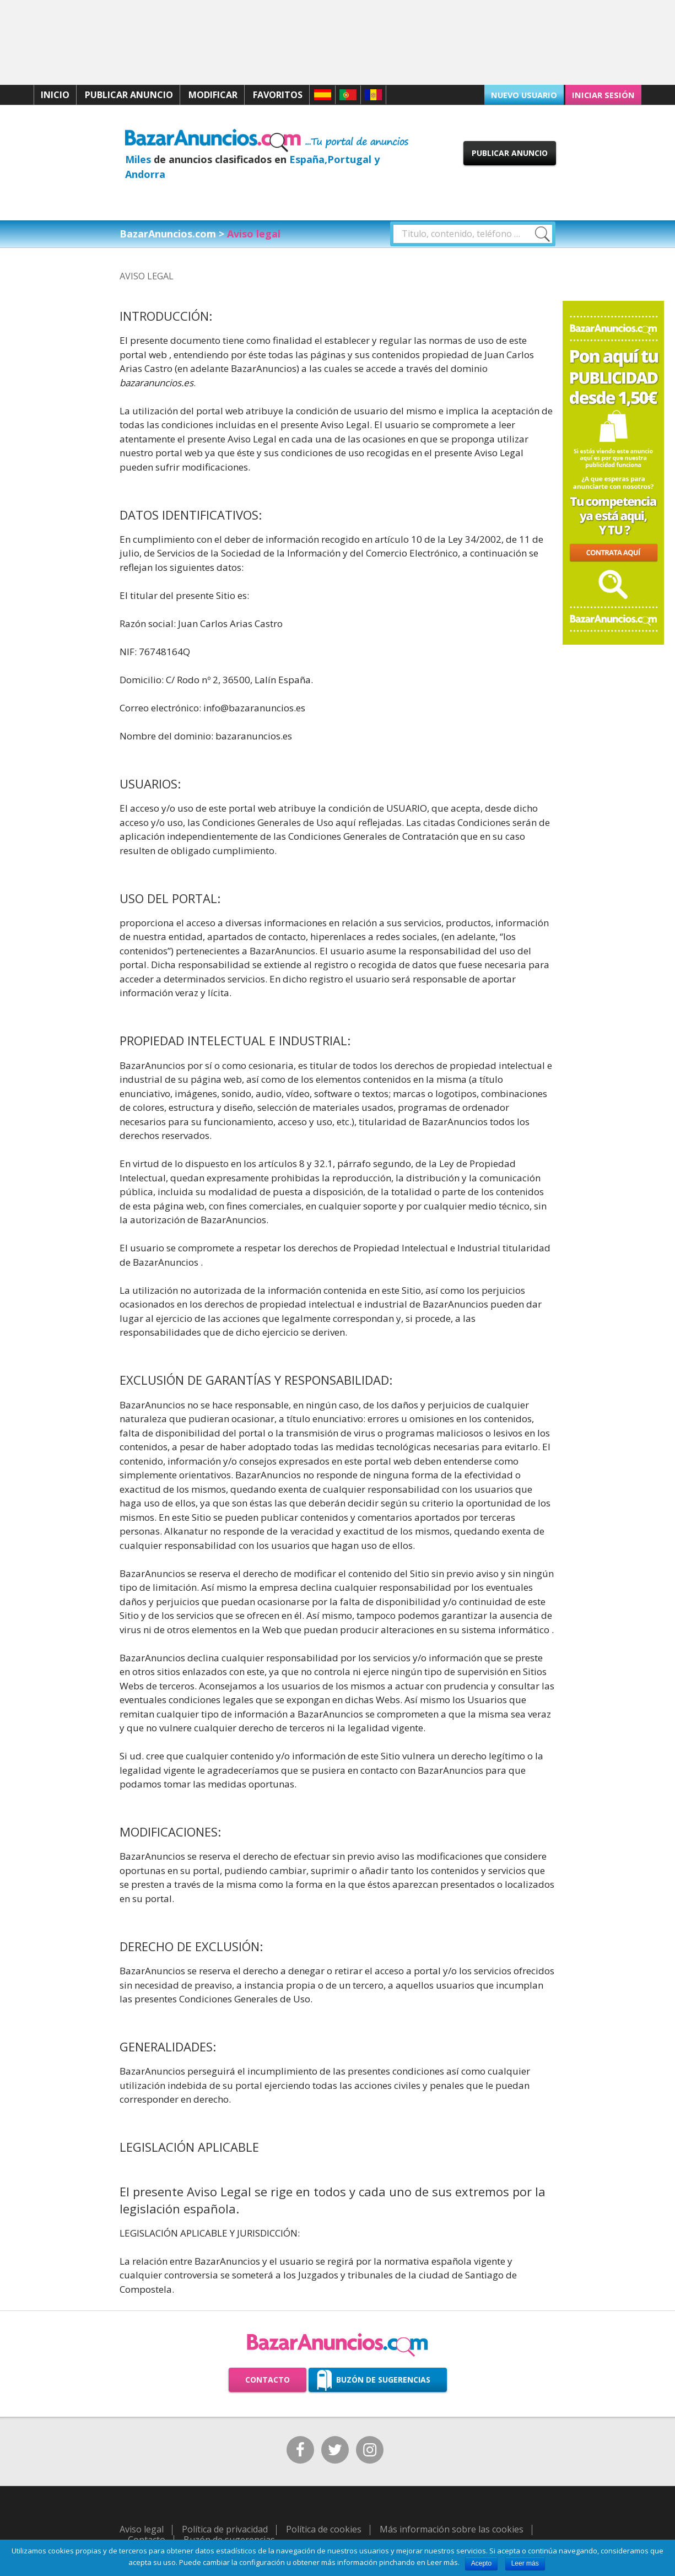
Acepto (481, 2563)
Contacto (267, 2379)
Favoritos (278, 95)
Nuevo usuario (530, 94)
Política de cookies (323, 2526)
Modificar (212, 95)
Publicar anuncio (129, 95)
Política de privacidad (225, 2526)
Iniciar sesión (606, 94)
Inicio (55, 95)
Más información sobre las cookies (451, 2526)
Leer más (525, 2563)
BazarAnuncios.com (168, 233)
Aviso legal (142, 2526)
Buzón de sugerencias (383, 2379)
